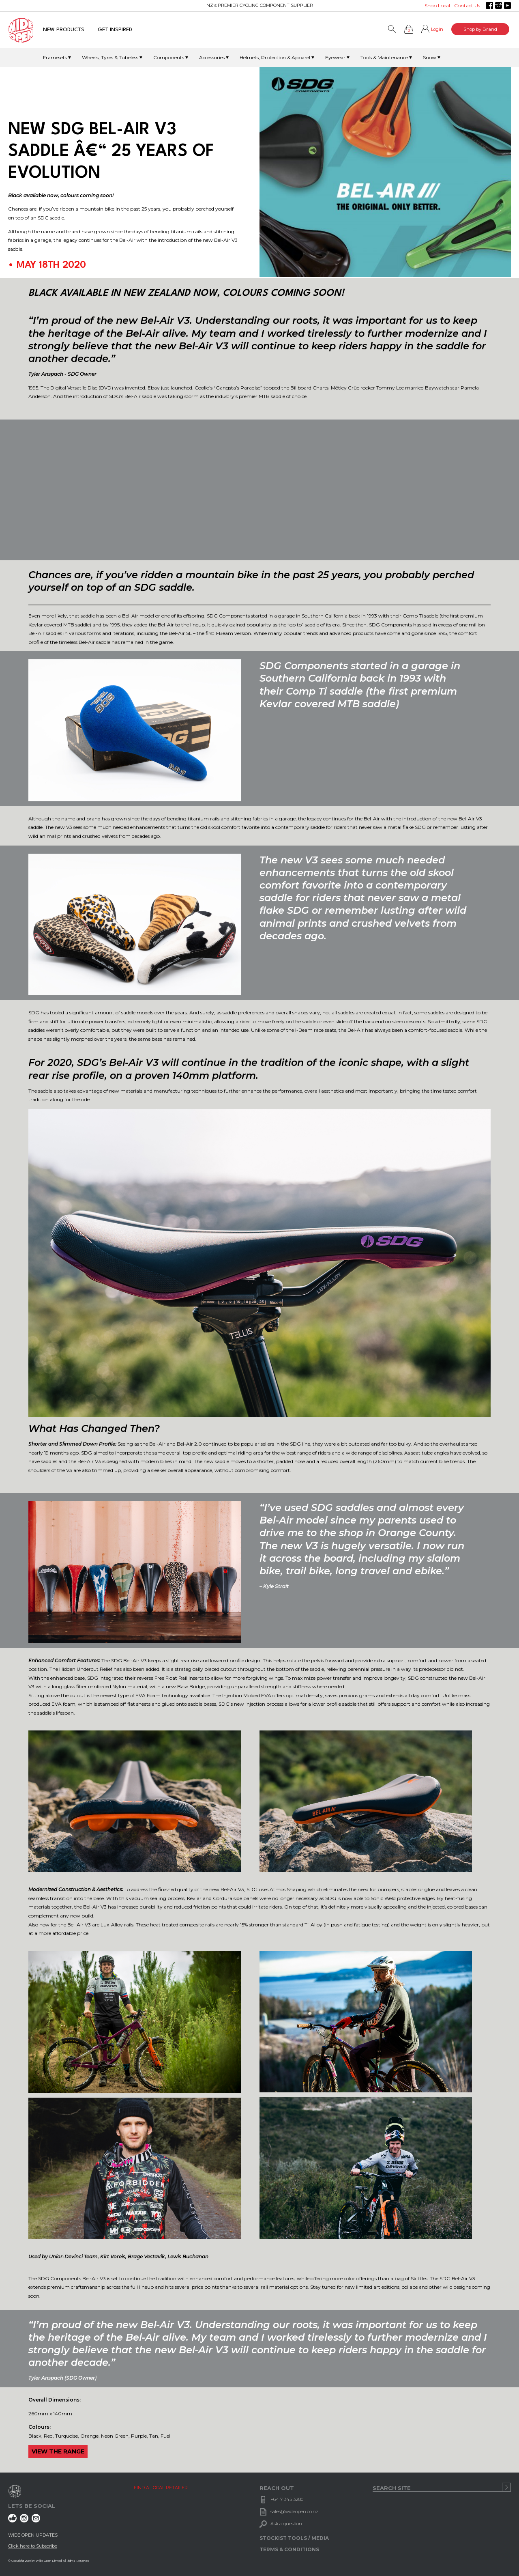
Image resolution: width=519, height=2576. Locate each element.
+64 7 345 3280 (286, 2499)
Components (168, 57)
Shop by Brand (480, 29)
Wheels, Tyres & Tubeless (110, 57)
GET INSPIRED (115, 29)
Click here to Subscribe (32, 2546)
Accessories (212, 57)
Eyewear (335, 57)
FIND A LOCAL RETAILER (161, 2487)
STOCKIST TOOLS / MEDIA (294, 2538)
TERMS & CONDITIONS (289, 2549)
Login (437, 29)
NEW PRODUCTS (63, 29)
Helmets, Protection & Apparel (275, 57)
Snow (429, 57)
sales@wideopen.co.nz (294, 2511)
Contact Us (467, 5)
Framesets (55, 57)
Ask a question (286, 2524)
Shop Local (437, 5)
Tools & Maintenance (384, 57)
